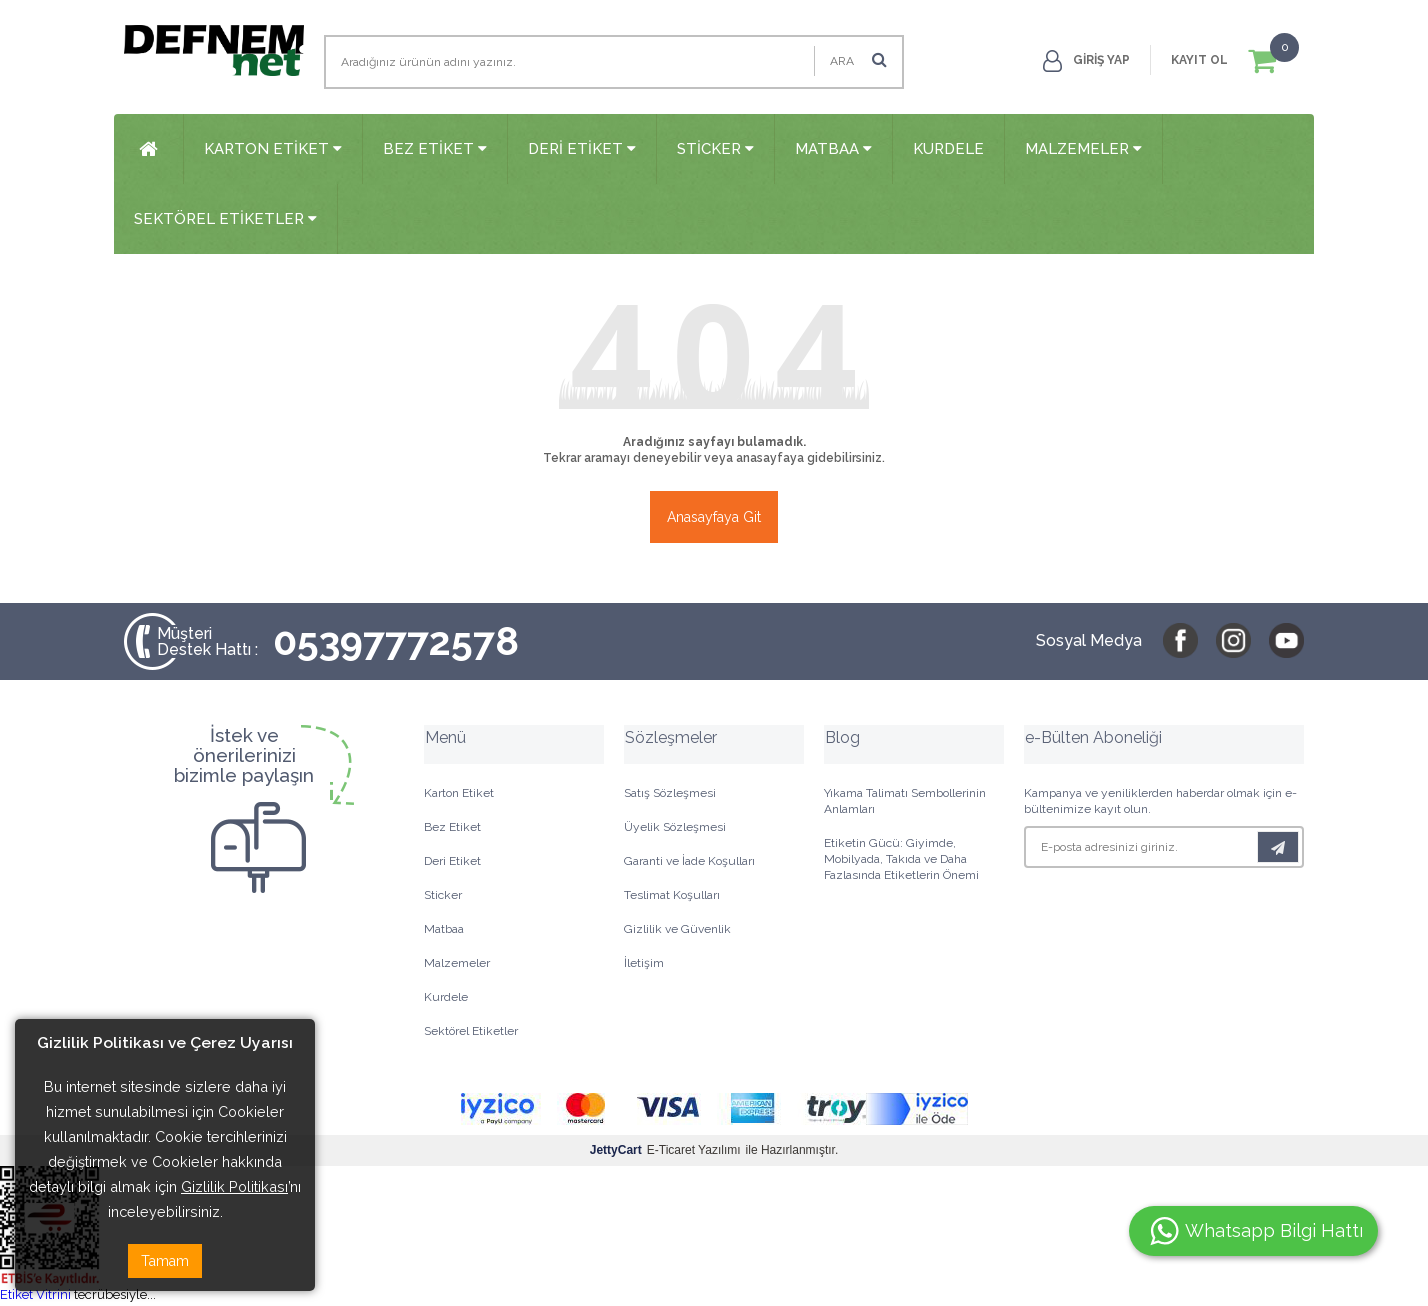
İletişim (644, 965)
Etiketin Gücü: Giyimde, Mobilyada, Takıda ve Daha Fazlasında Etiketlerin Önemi (901, 861)
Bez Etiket (435, 149)
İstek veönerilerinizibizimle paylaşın (244, 757)
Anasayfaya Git (714, 519)
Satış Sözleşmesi (670, 795)
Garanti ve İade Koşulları (689, 863)
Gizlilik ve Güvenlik (677, 931)
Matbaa (833, 149)
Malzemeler (1083, 149)
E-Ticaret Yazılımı (665, 1152)
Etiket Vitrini (35, 1295)
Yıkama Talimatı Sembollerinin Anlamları (905, 803)
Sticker (715, 149)
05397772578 (339, 643)
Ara (858, 59)
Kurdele (948, 149)
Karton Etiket (273, 149)
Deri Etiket (582, 149)
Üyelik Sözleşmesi (675, 829)
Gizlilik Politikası (234, 1186)
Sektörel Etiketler (225, 220)
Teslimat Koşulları (672, 897)
